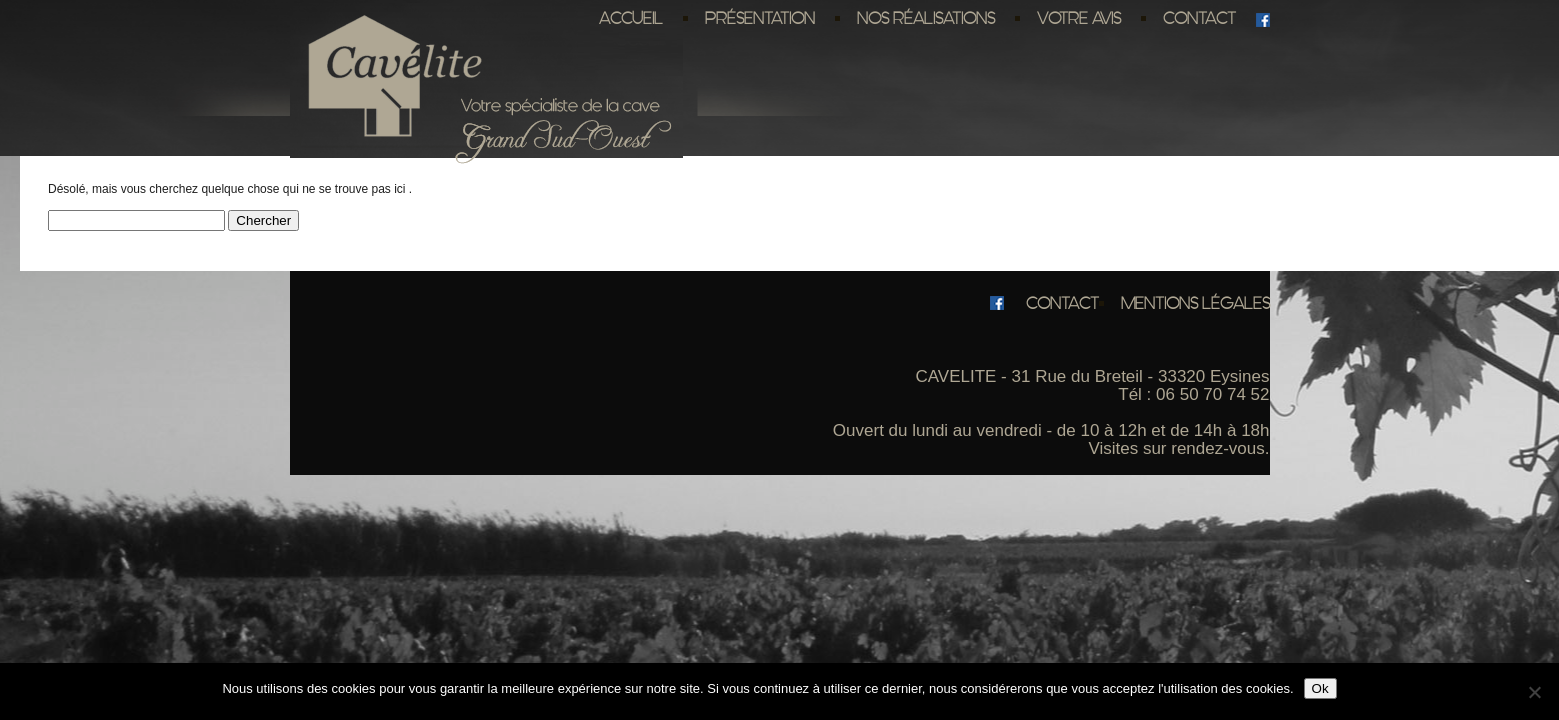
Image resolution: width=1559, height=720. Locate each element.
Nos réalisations (926, 18)
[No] (1534, 692)
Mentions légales (1195, 303)
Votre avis (1079, 18)
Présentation (760, 18)
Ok (1320, 688)
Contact (1199, 18)
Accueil (631, 18)
